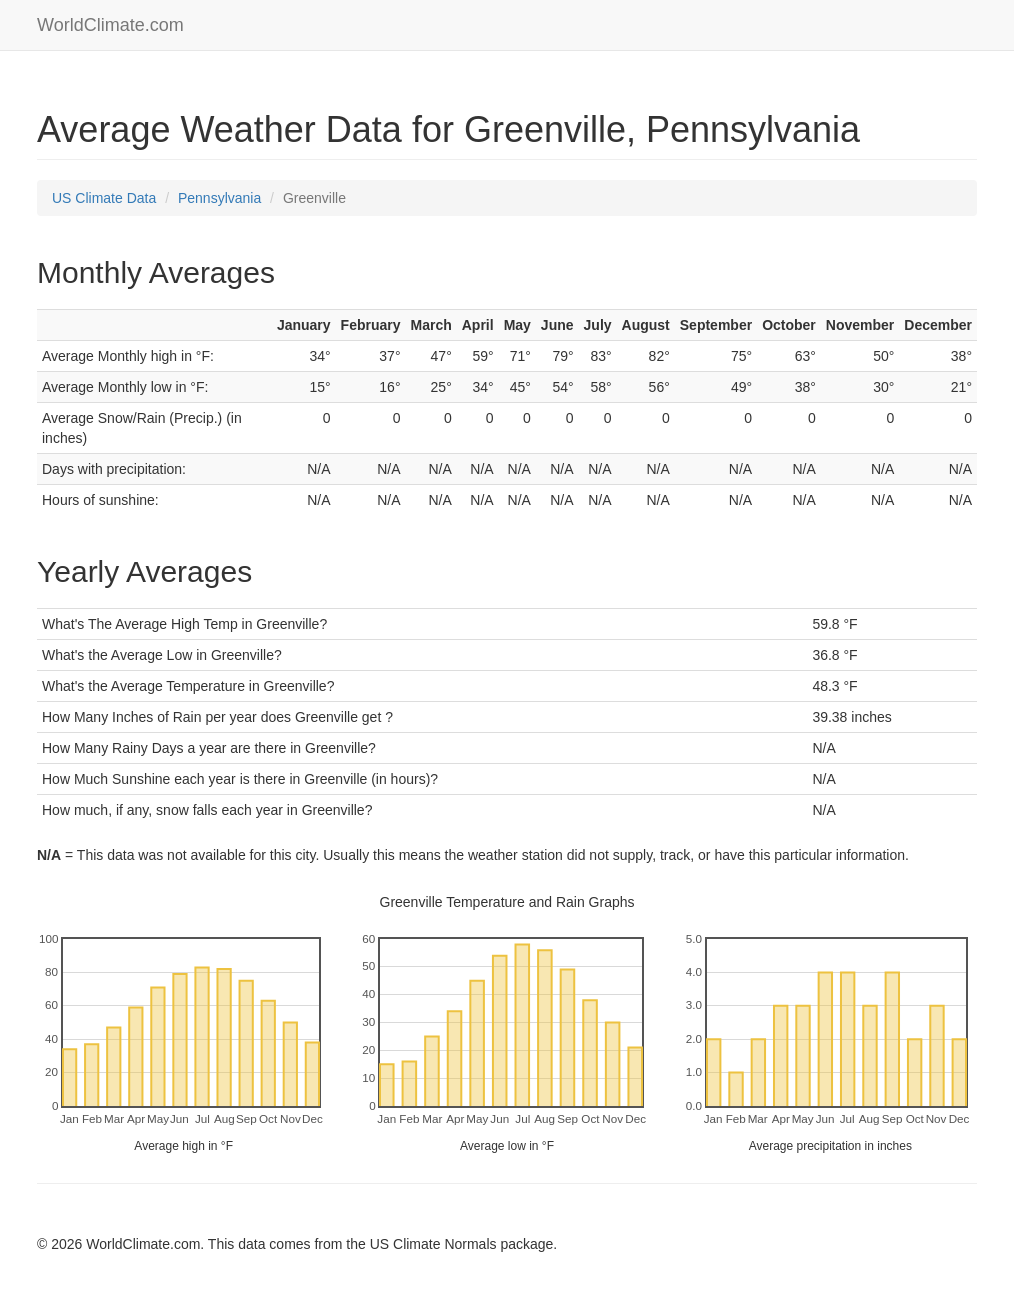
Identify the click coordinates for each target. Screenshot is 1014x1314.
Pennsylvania (219, 198)
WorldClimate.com (110, 25)
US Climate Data (104, 198)
